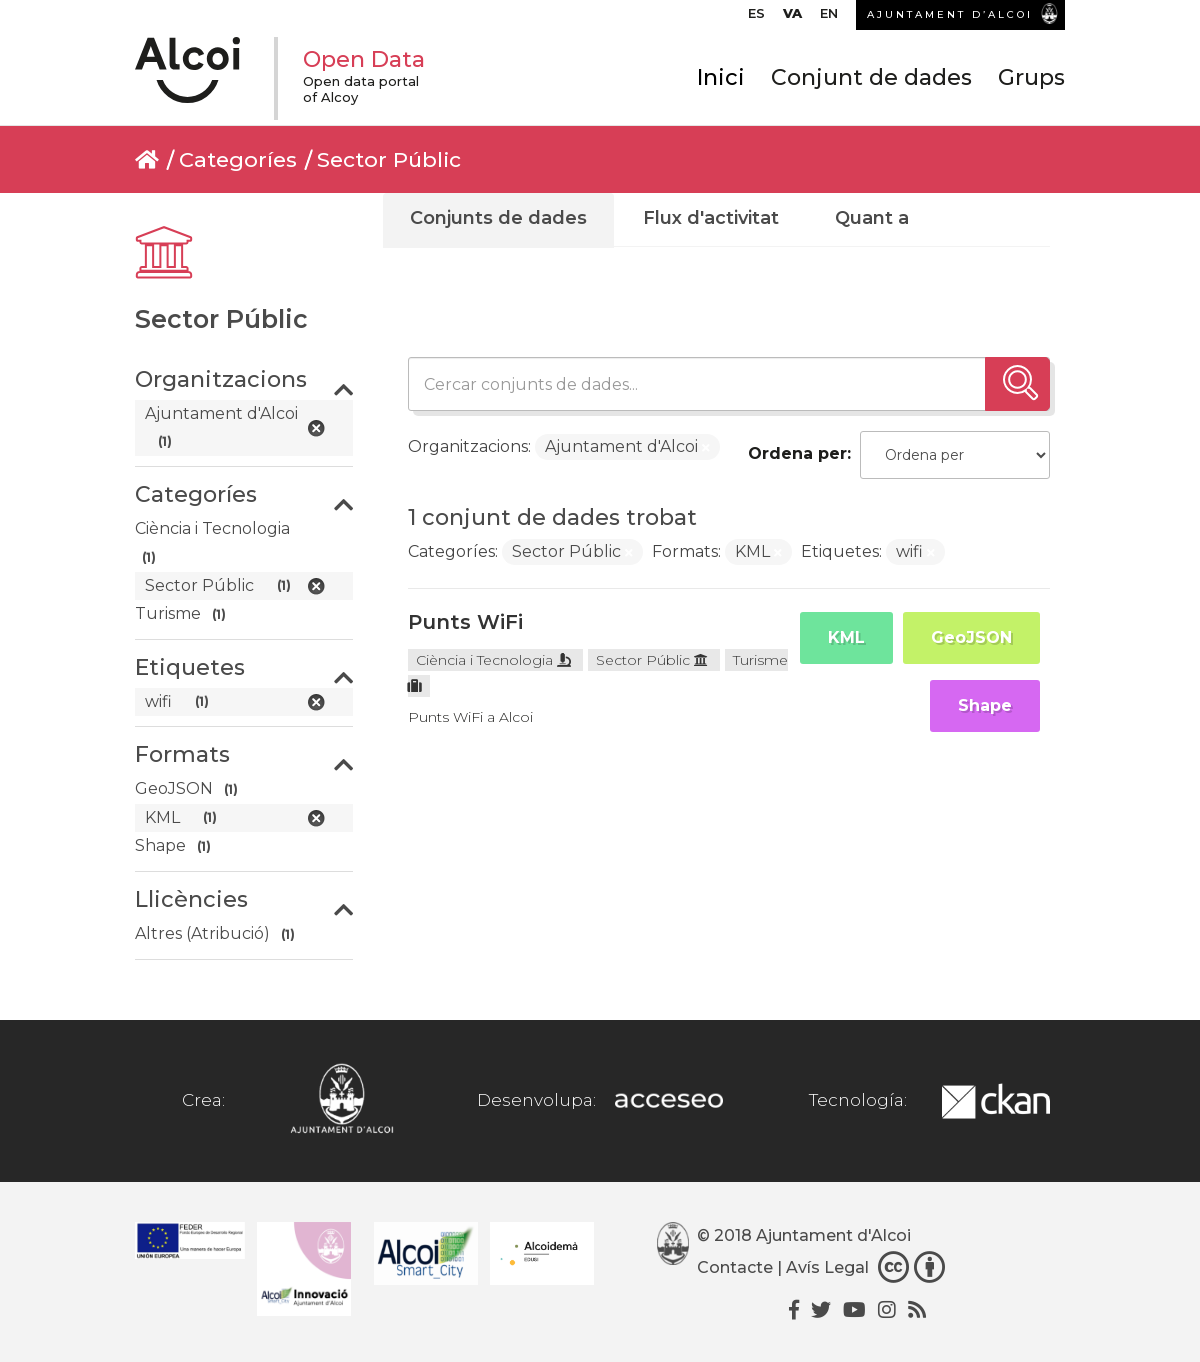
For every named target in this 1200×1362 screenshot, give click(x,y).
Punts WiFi (465, 622)
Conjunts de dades (498, 218)
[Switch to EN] (829, 18)
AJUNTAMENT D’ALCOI (950, 14)
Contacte (735, 1267)
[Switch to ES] (756, 18)
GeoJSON (971, 637)
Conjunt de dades (871, 77)
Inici (721, 77)
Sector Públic (389, 159)
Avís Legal (827, 1267)
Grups (1031, 77)
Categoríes (238, 159)
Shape (985, 705)
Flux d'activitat (711, 218)
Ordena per (797, 453)
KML (846, 637)
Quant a (872, 218)
